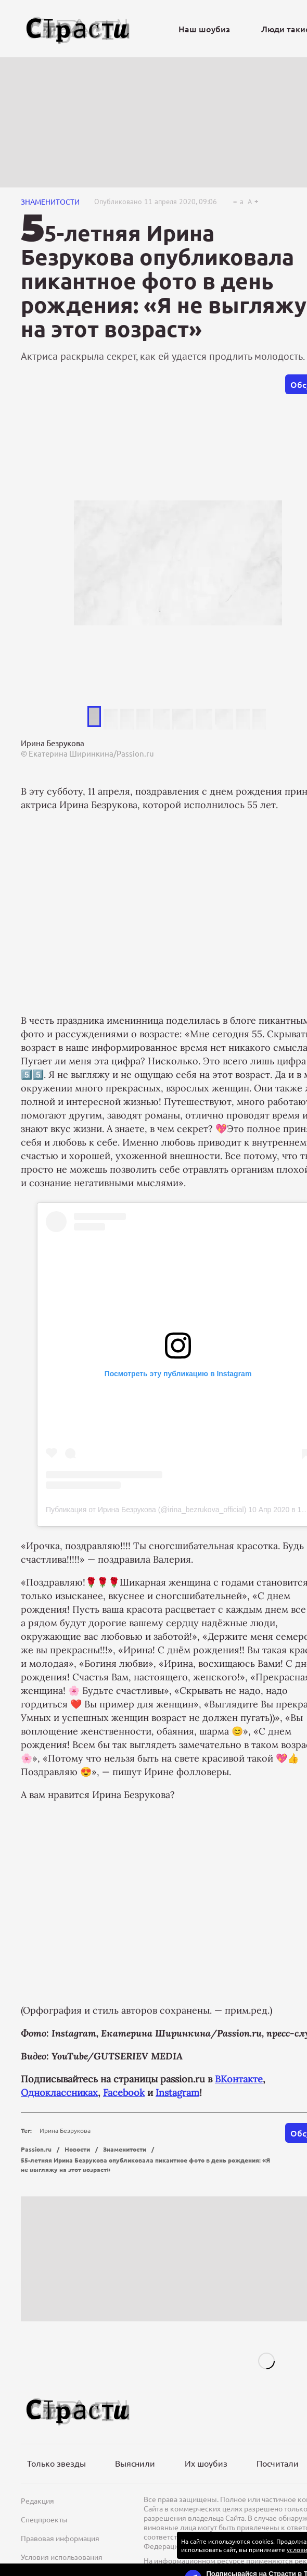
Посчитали (278, 2463)
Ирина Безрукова (65, 2130)
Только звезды (56, 2463)
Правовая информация (60, 2538)
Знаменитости (50, 201)
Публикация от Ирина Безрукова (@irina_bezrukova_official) (146, 1509)
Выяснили (135, 2463)
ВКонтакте (239, 2079)
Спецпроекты (44, 2519)
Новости (77, 2149)
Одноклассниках (59, 2093)
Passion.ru (36, 2149)
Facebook (124, 2093)
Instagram (177, 2093)
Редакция (37, 2500)
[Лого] (78, 28)
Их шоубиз (206, 2463)
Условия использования (62, 2556)
